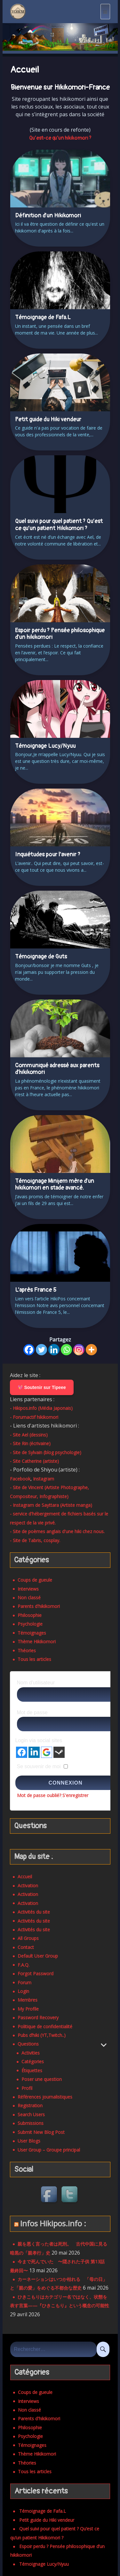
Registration (30, 2105)
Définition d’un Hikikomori (48, 215)
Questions (28, 2044)
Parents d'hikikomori (39, 1606)
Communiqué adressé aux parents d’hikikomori (57, 1069)
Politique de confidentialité (45, 2026)
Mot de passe (32, 1712)
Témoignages (32, 1633)
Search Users (31, 2114)
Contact (26, 1947)
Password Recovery (38, 2017)
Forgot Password (35, 1973)
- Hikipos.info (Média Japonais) (41, 1408)
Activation (28, 1885)
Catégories (32, 2061)
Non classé (29, 1597)
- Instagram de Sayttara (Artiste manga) (51, 1505)
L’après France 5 (35, 1290)
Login (23, 1991)
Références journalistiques (45, 2097)
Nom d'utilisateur (36, 1682)
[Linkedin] (54, 1349)
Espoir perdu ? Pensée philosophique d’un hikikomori (60, 634)
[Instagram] (78, 1349)
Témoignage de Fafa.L (43, 317)
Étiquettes (31, 2070)
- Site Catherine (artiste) (34, 1461)
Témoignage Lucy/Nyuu (45, 746)
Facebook (20, 1479)
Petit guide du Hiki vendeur (48, 419)
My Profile (28, 2009)
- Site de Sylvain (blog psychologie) (45, 1452)
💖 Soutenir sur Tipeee (42, 1387)
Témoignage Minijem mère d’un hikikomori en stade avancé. (54, 1184)
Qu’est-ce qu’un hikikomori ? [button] (60, 138)
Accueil (25, 1876)
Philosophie (30, 1615)
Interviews (28, 1589)
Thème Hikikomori (37, 1641)
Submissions (31, 2123)
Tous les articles (34, 1659)
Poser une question (41, 2079)
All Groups (28, 1938)
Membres (27, 2000)
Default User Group (38, 1956)
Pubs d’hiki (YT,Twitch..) (42, 2035)
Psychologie (30, 1624)
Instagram (43, 1479)
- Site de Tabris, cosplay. (35, 1540)
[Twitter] (41, 1349)
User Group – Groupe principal (49, 2150)
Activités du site (34, 1912)
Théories (27, 1650)
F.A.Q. (23, 1965)
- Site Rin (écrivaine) (30, 1443)
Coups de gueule (35, 1580)
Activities (30, 2053)
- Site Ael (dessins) (29, 1435)
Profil (26, 2088)
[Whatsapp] (66, 1349)
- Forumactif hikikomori (34, 1417)
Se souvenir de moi (39, 1766)
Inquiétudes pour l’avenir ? (47, 854)
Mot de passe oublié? (39, 1795)
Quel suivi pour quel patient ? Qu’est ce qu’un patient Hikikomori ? (59, 525)
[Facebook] (29, 1349)
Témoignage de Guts (41, 956)
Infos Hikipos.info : (53, 2223)
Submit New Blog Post (41, 2132)
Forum (24, 1982)
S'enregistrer (75, 1795)
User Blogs (29, 2141)
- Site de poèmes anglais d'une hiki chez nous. (57, 1531)
